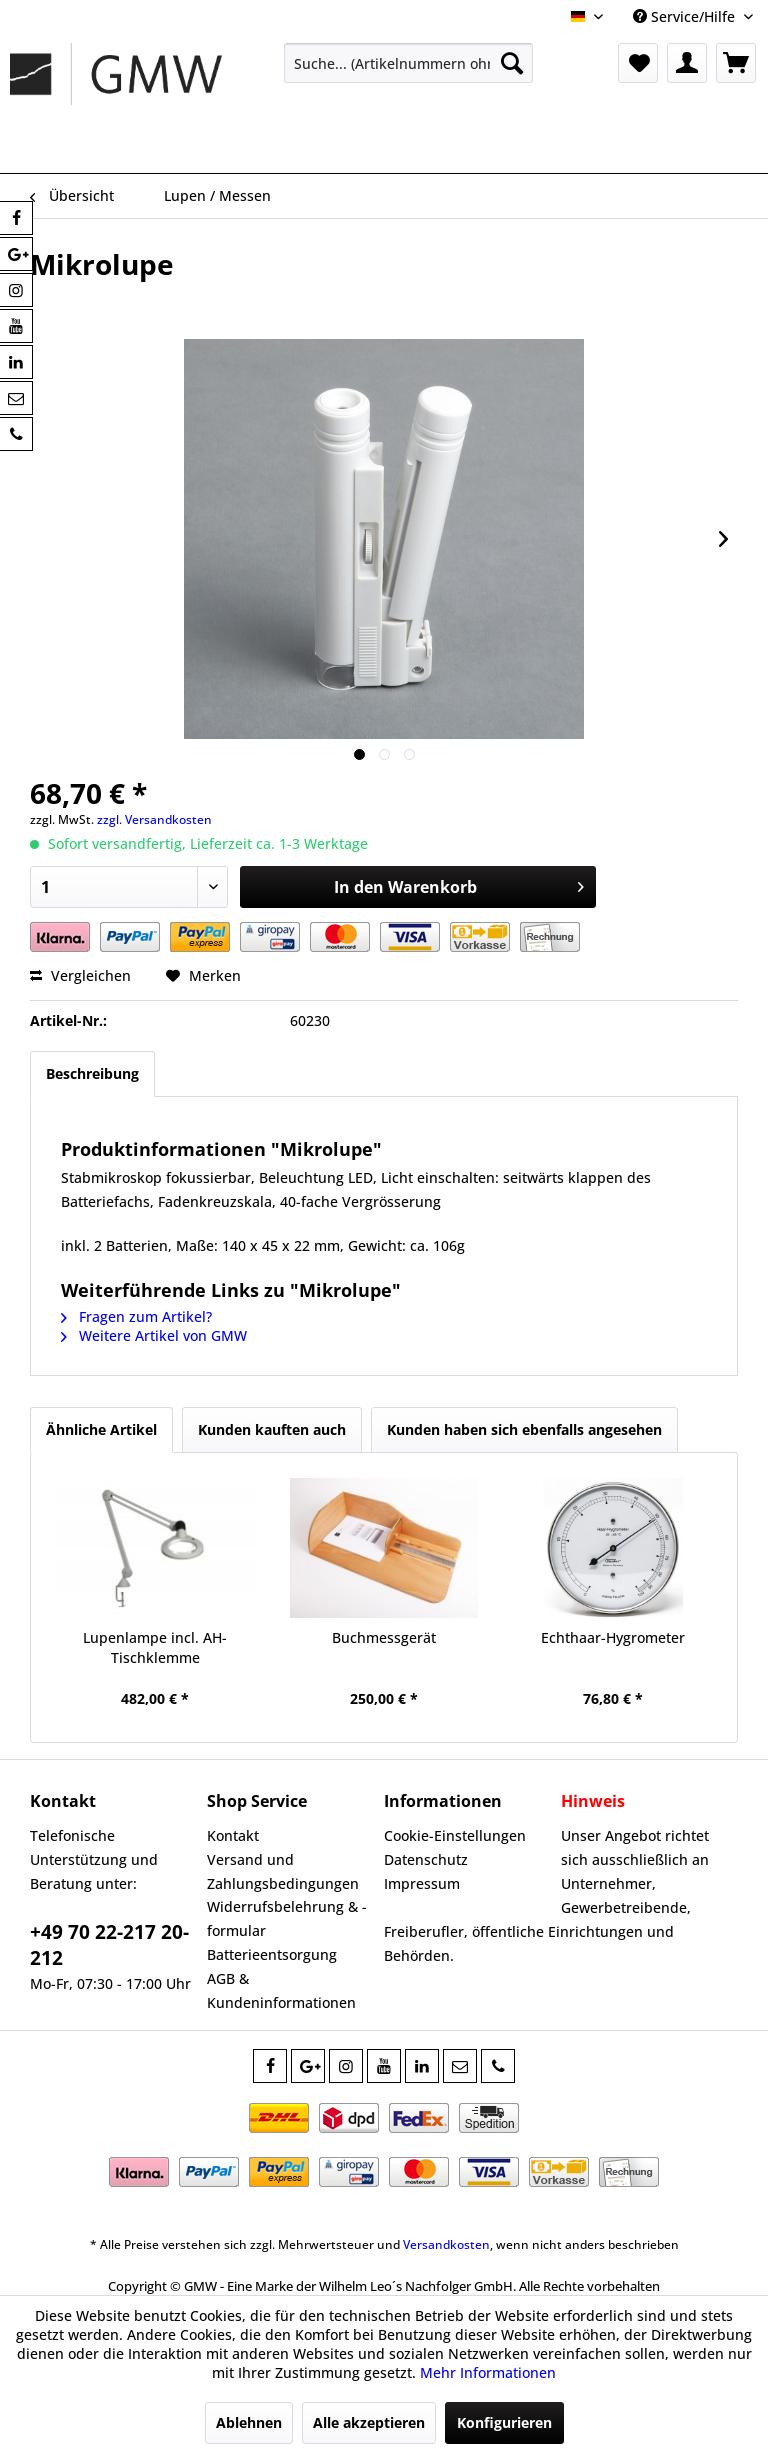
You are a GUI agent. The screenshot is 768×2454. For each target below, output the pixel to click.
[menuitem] (409, 63)
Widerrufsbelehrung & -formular (287, 1918)
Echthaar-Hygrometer (613, 1637)
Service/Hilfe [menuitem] (686, 16)
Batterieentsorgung (272, 1954)
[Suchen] (512, 63)
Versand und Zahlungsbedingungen (283, 1871)
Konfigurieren (504, 2422)
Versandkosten (446, 2244)
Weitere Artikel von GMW (154, 1335)
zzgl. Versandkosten (154, 819)
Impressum (422, 1883)
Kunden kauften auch (272, 1429)
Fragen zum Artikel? (136, 1316)
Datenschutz (426, 1859)
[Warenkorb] (736, 63)
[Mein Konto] (687, 63)
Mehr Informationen (488, 2372)
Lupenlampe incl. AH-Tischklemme (155, 1647)
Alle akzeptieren (369, 2422)
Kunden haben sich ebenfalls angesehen (524, 1429)
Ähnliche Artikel (101, 1429)
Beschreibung (92, 1073)
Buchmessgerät (384, 1637)
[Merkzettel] (638, 63)
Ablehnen (249, 2422)
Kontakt (233, 1835)
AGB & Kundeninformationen (281, 1990)
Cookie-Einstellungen (455, 1835)
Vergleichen (80, 975)
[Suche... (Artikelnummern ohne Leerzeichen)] (409, 63)
